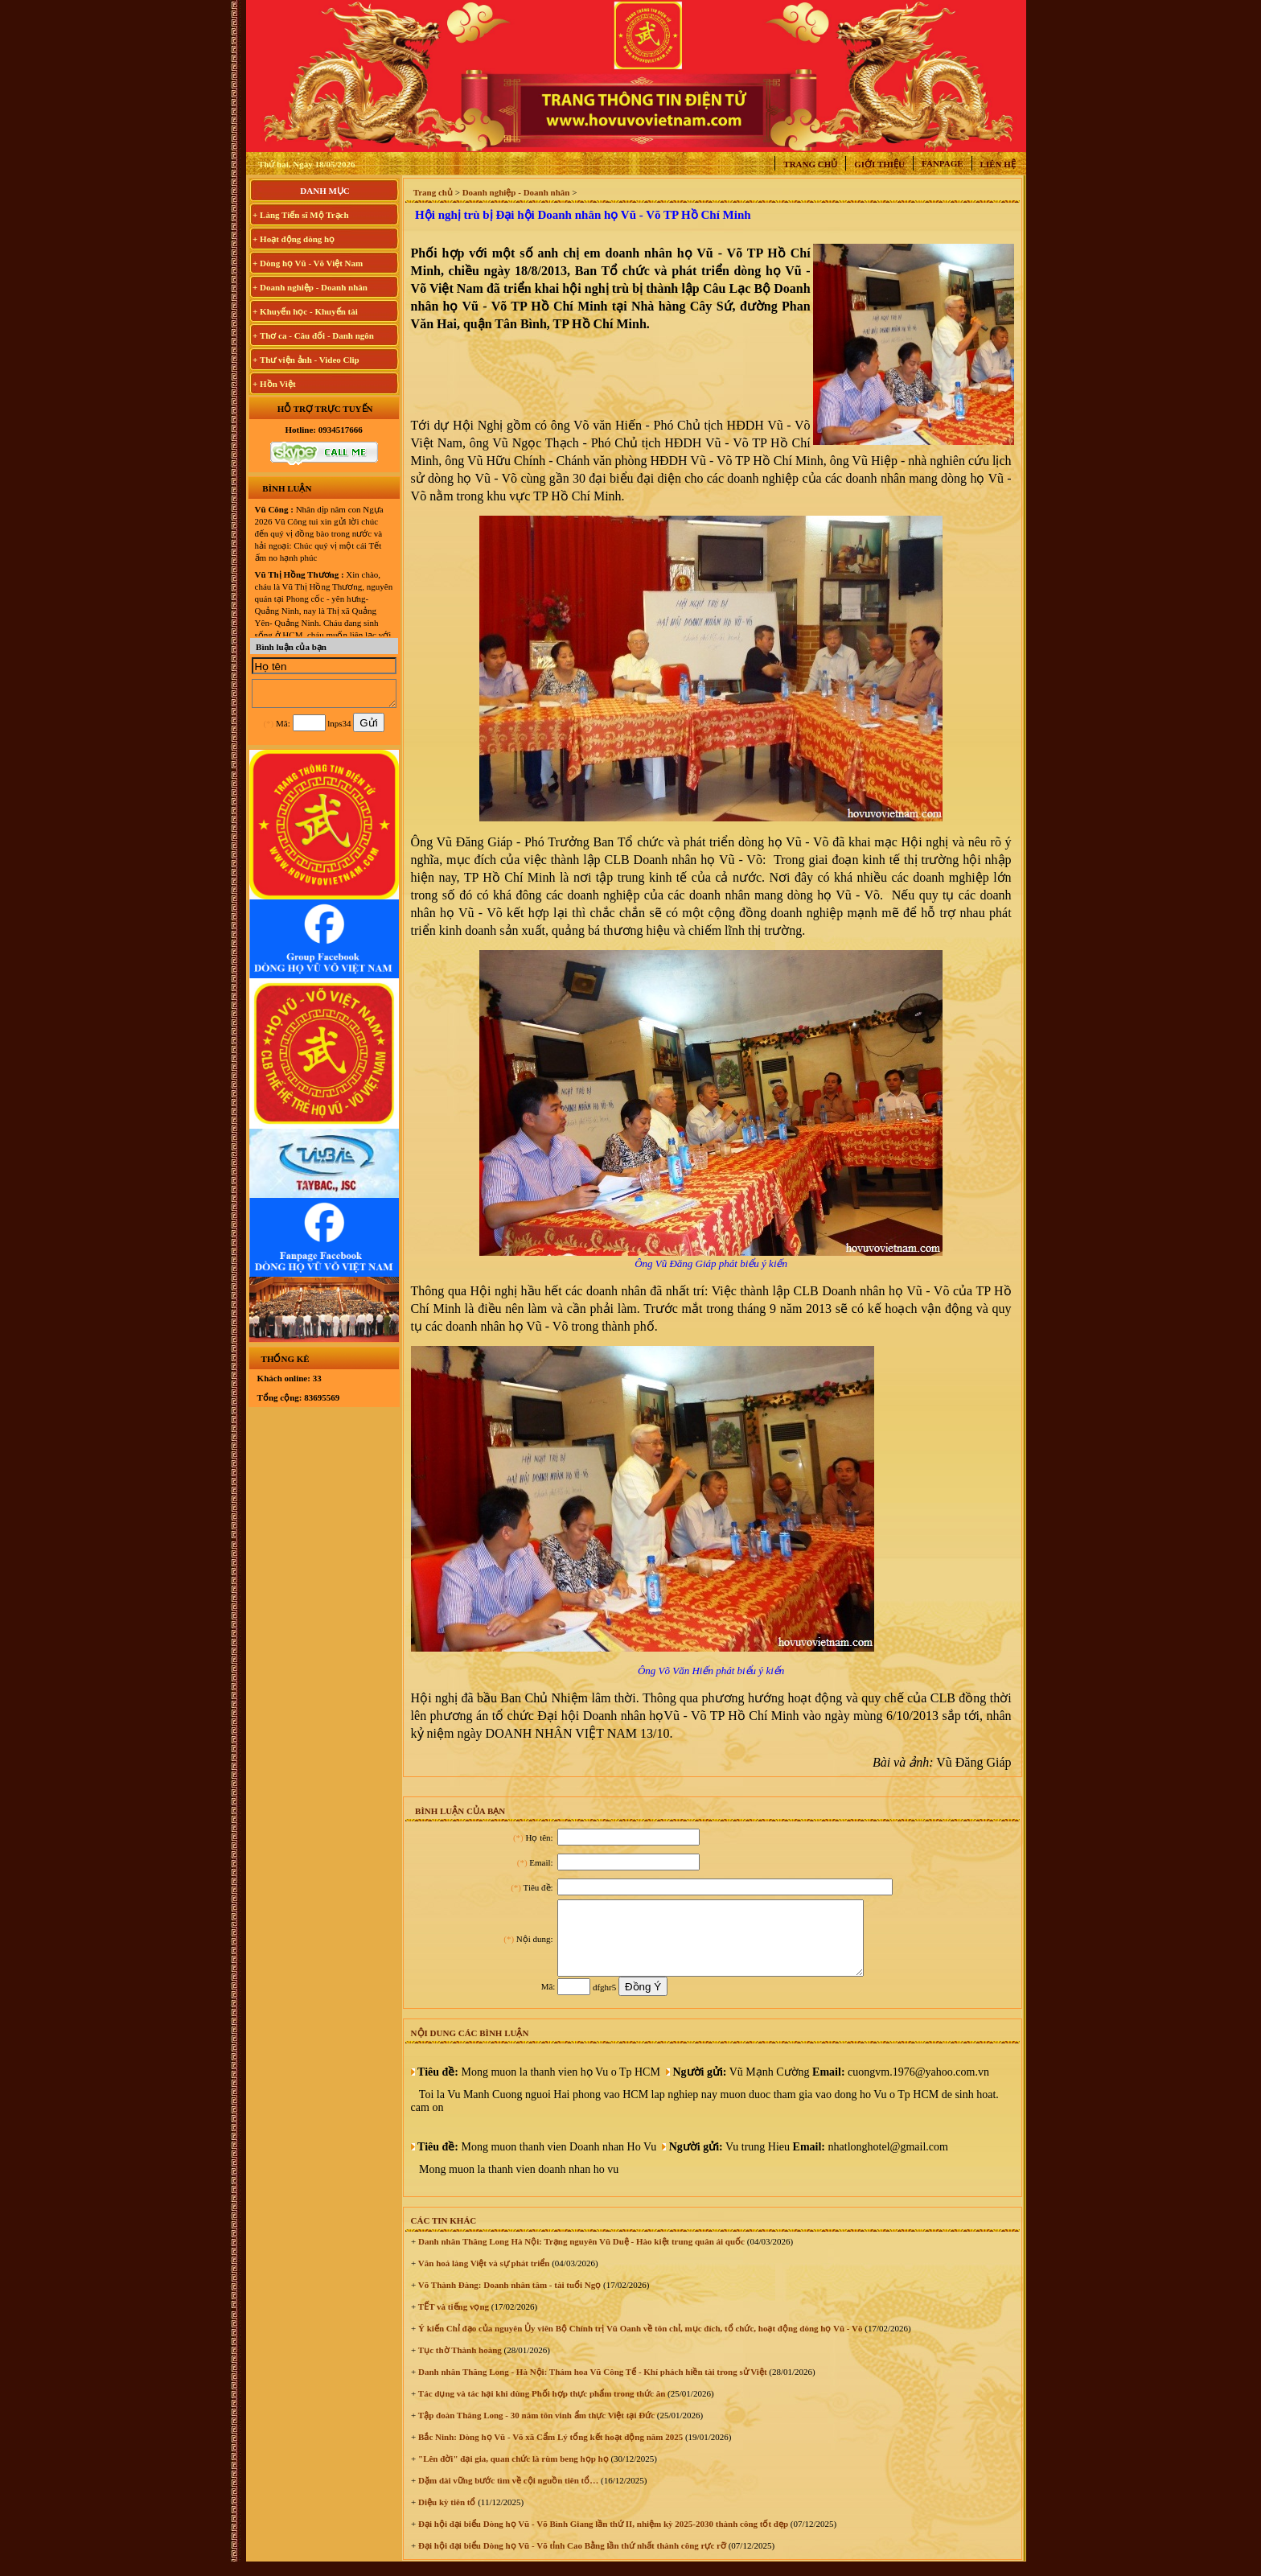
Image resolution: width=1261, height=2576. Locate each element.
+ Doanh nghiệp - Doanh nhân (310, 287)
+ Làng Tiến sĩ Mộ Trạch (301, 215)
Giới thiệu (879, 164)
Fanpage (942, 163)
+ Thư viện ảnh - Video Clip (306, 359)
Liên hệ (998, 164)
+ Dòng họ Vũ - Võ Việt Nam (308, 263)
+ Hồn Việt (274, 384)
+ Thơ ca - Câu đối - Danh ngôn (313, 335)
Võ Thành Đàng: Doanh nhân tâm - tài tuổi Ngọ (508, 2299)
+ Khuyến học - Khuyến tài (305, 311)
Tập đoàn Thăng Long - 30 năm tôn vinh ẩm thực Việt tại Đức (535, 2429)
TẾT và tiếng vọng (452, 2321)
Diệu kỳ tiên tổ (445, 2516)
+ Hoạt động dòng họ (294, 239)
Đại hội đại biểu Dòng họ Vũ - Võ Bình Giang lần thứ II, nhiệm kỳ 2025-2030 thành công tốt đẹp (602, 2538)
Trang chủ (810, 164)
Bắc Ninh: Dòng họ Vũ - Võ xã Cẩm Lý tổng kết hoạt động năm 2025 (549, 2451)
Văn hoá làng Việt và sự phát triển (482, 2277)
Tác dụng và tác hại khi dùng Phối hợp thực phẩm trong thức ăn (540, 2408)
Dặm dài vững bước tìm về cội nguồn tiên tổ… (507, 2495)
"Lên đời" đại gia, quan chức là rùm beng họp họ (512, 2473)
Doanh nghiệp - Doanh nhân (516, 192)
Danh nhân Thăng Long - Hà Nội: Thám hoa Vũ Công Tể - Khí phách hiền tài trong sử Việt (591, 2386)
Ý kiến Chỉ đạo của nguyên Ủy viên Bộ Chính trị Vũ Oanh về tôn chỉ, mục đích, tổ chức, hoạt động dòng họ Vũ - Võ (639, 2343)
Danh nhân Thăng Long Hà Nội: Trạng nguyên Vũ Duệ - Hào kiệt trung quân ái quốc (580, 2256)
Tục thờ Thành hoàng (459, 2364)
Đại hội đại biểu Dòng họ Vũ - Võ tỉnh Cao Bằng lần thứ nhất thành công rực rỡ (571, 2560)
